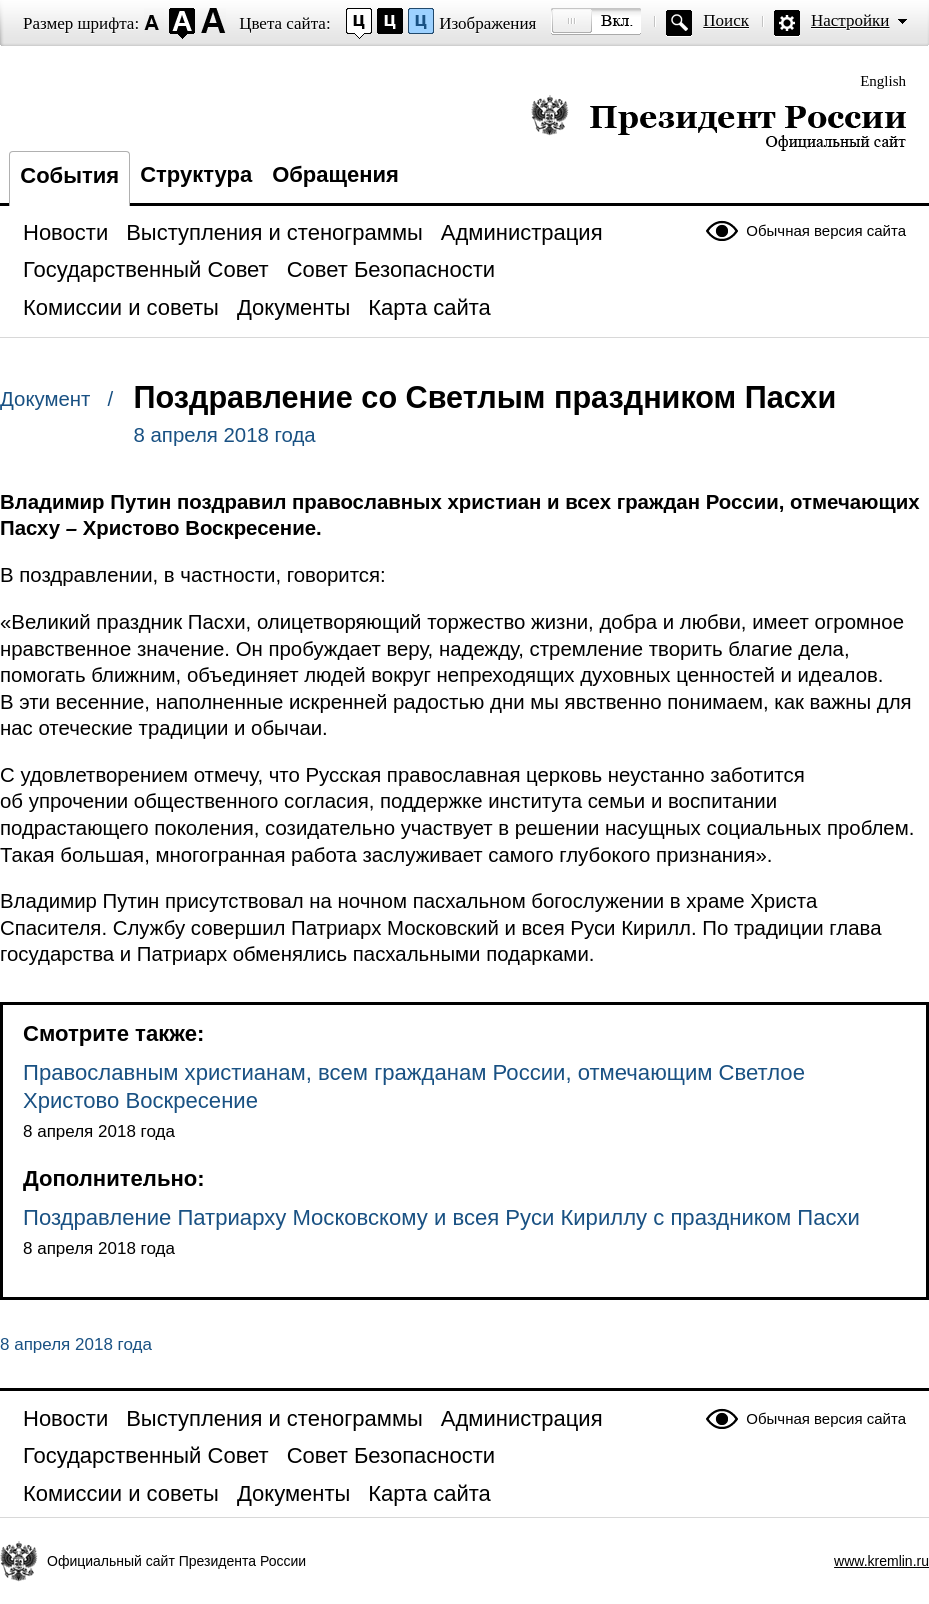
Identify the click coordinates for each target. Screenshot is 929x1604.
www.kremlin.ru (881, 1561)
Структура (196, 174)
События (69, 175)
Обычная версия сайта (826, 230)
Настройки (850, 20)
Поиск (726, 20)
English (883, 81)
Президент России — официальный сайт (718, 122)
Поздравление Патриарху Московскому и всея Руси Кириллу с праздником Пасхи (441, 1217)
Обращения (335, 174)
